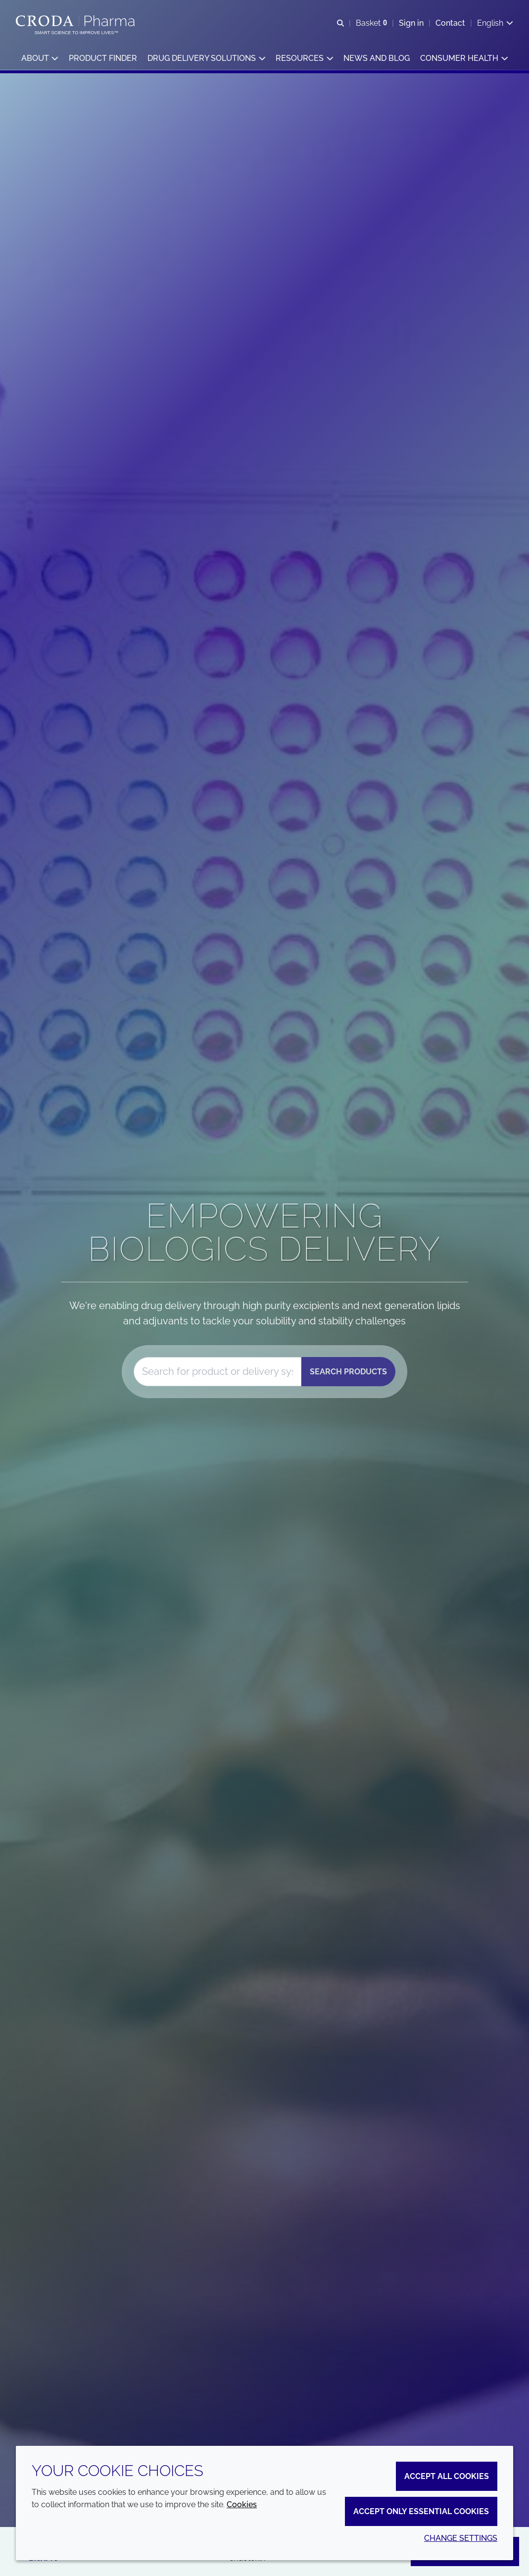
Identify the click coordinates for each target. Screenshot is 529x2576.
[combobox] (217, 1371)
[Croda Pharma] (76, 21)
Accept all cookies (446, 2476)
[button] (39, 60)
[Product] (217, 1371)
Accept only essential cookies (421, 2511)
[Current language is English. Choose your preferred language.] (495, 23)
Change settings (460, 2538)
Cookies (242, 2504)
